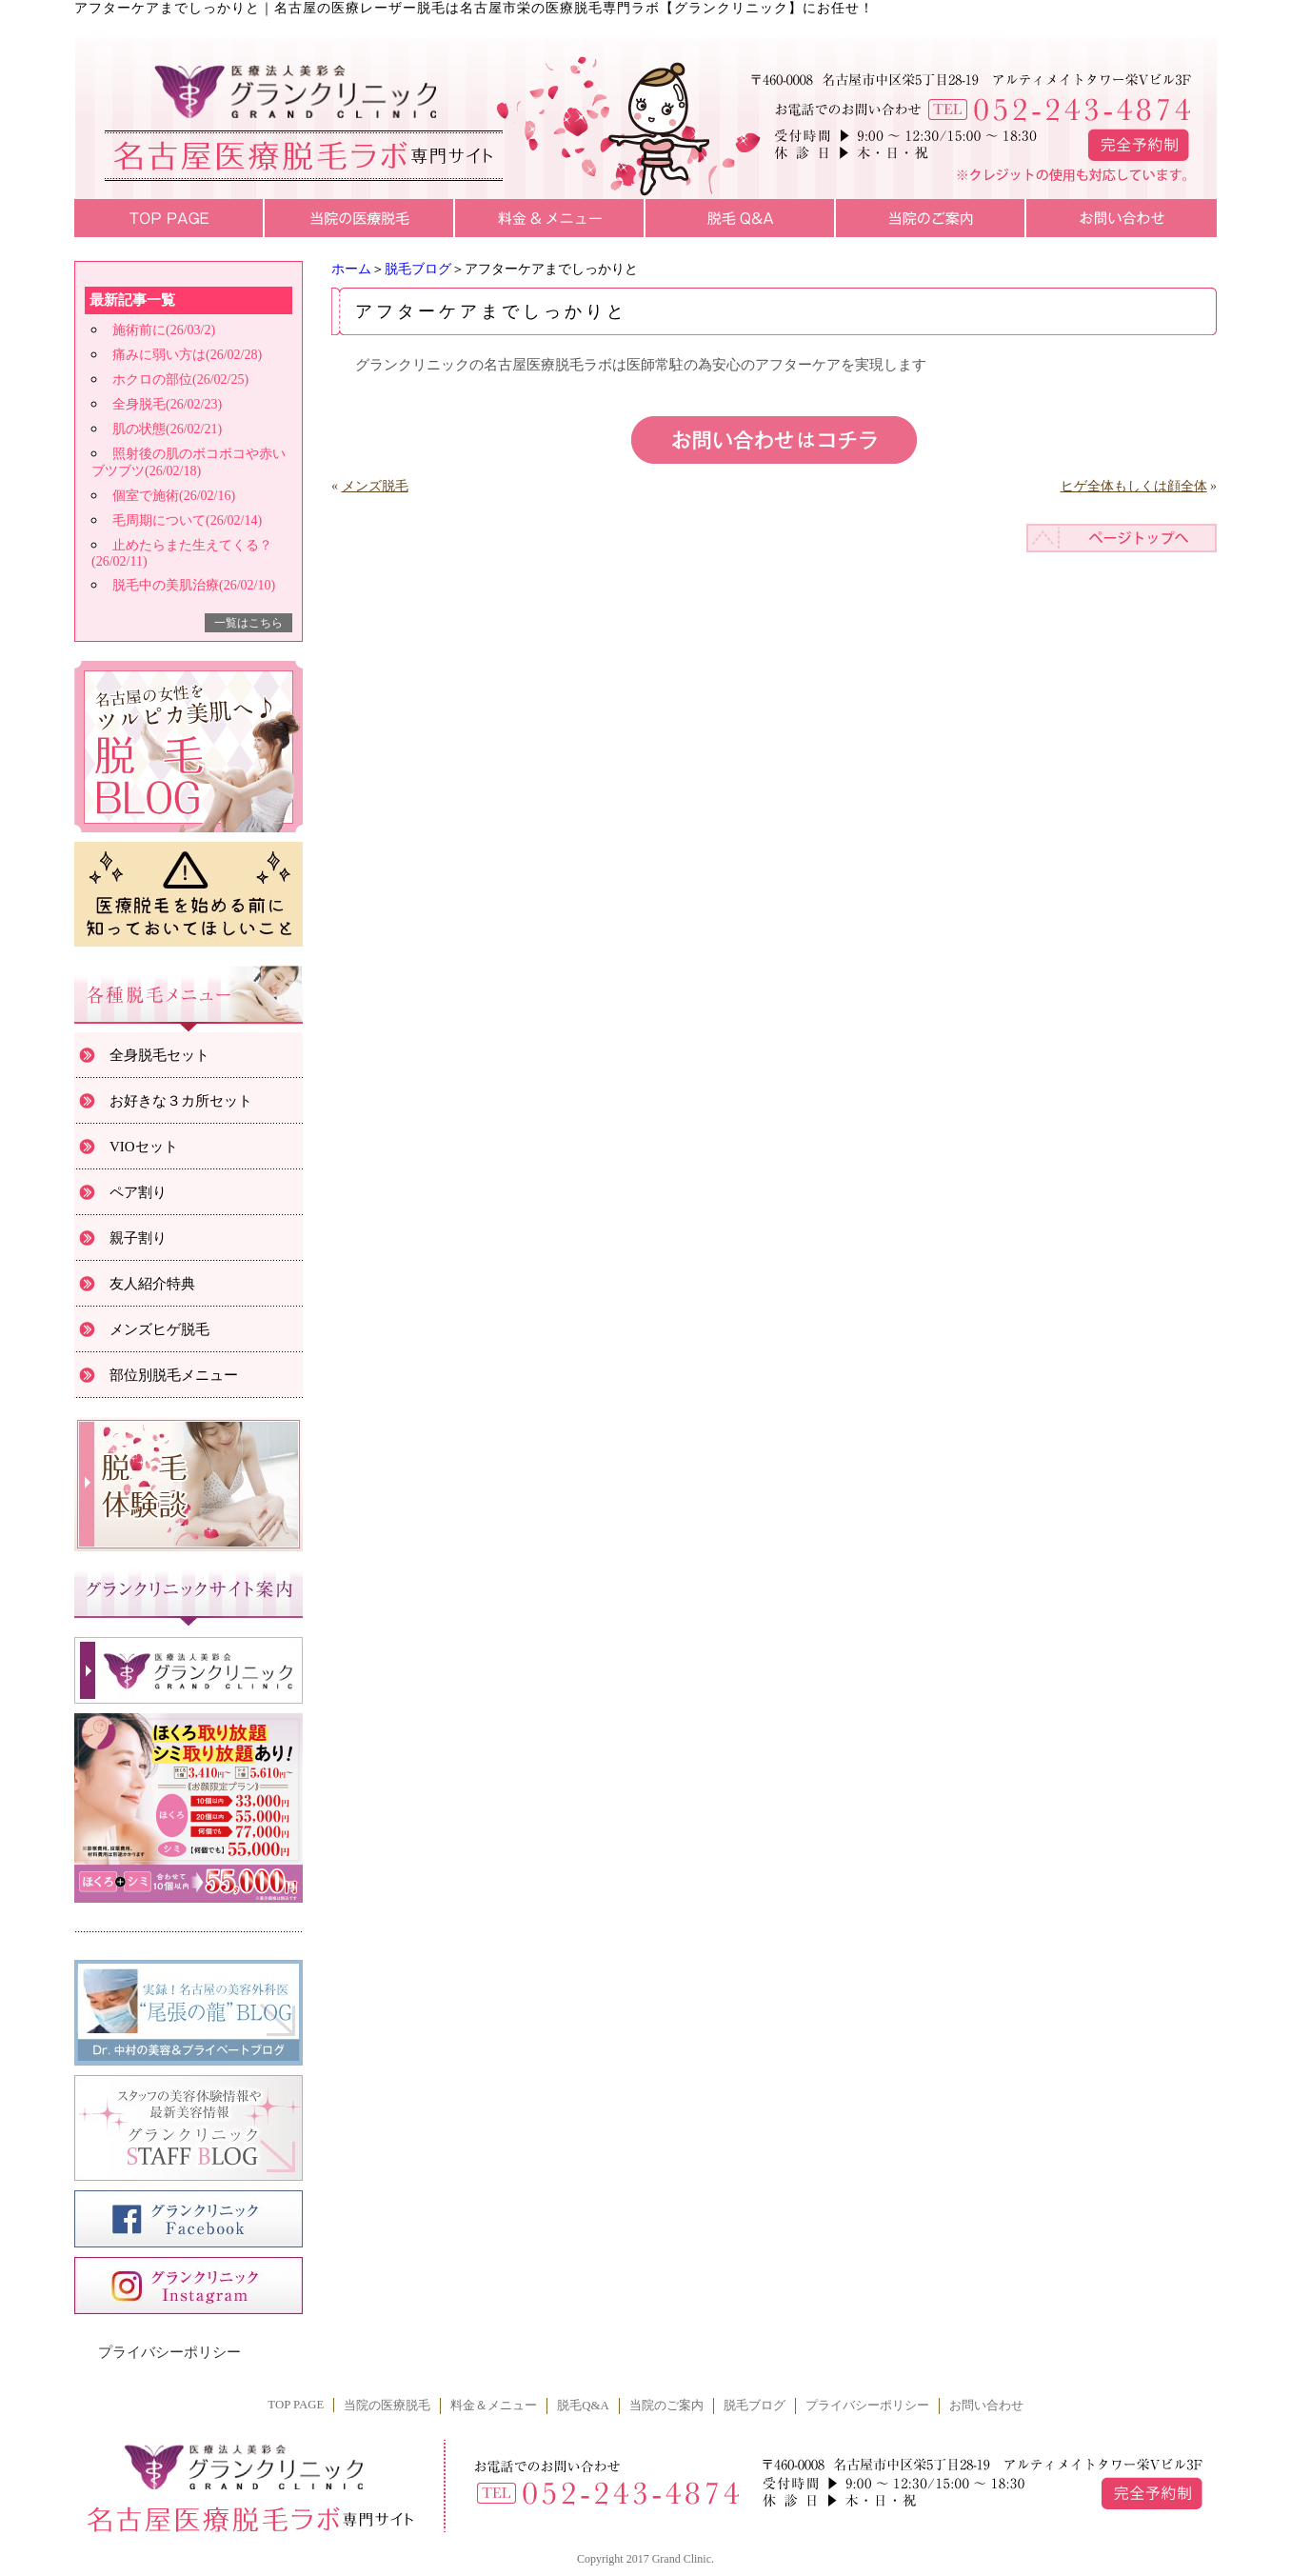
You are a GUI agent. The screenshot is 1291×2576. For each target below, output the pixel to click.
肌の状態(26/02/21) (167, 429)
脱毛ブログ (418, 269)
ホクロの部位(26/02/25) (180, 379)
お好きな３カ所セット (180, 1100)
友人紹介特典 (152, 1283)
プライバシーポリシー (169, 2352)
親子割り (138, 1238)
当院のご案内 (666, 2405)
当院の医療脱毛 (387, 2405)
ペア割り (138, 1192)
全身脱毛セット (159, 1055)
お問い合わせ (986, 2405)
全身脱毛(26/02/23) (167, 404)
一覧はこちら (248, 622)
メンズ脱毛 (375, 486)
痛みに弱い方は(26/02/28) (187, 355)
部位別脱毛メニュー (173, 1375)
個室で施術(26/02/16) (173, 496)
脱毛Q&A (582, 2405)
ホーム (351, 269)
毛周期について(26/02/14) (187, 520)
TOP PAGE (296, 2404)
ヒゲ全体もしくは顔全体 (1134, 486)
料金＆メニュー (493, 2405)
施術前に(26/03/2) (163, 330)
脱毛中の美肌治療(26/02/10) (193, 585)
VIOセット (143, 1146)
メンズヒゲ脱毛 (159, 1329)
